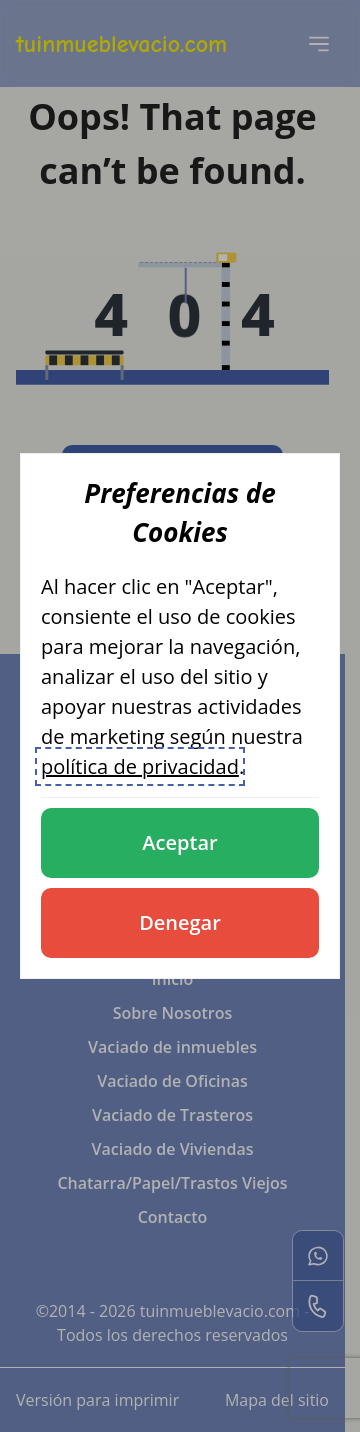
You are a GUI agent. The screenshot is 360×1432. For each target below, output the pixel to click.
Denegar (180, 922)
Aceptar (179, 842)
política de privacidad (140, 766)
